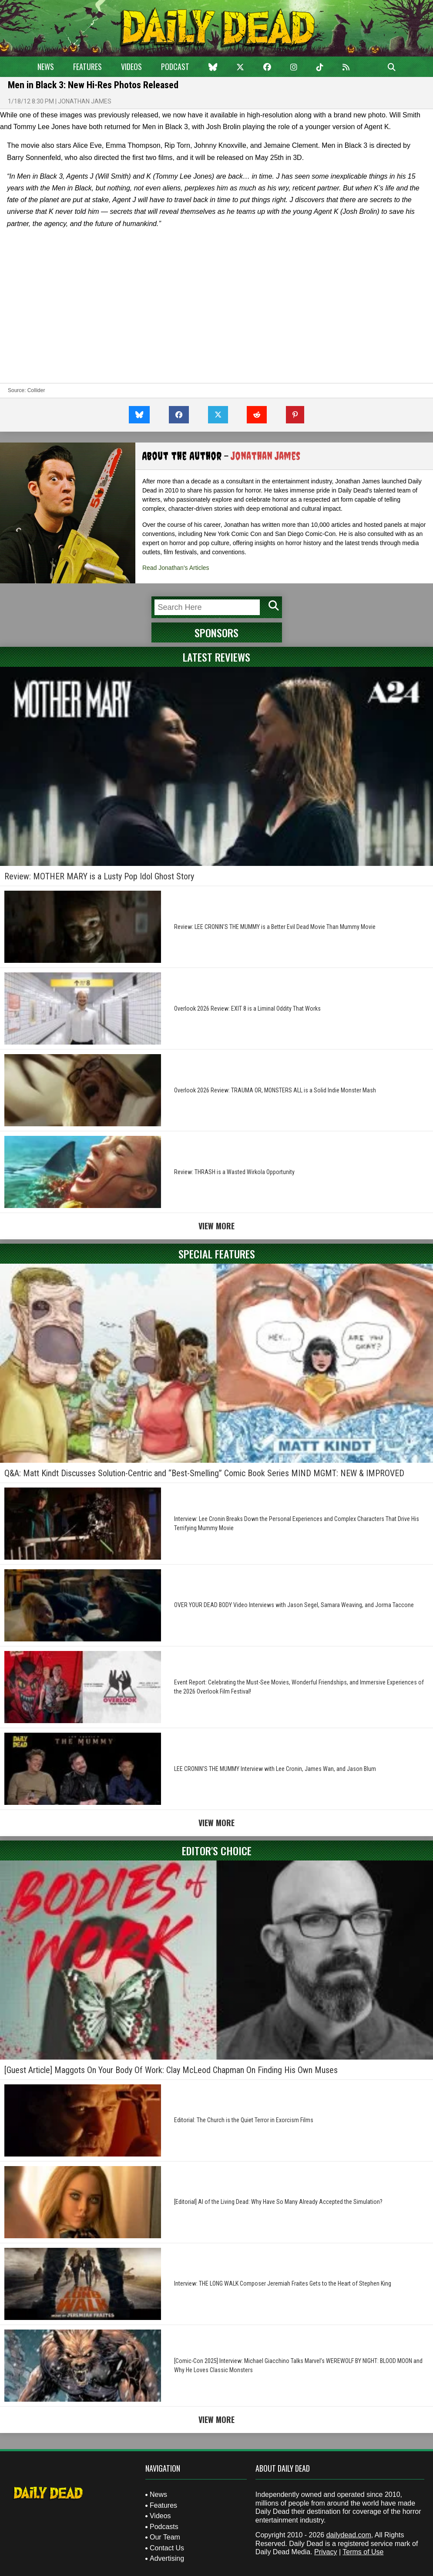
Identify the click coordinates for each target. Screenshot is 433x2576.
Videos (131, 66)
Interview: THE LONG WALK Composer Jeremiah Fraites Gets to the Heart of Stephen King (282, 2283)
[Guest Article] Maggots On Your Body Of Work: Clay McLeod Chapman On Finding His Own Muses (171, 2070)
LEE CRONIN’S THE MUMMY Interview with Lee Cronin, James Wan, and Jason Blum (275, 1768)
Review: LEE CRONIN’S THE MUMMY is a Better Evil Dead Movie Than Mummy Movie (275, 926)
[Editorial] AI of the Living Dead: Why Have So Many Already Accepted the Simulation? (278, 2201)
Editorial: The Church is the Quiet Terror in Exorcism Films (243, 2120)
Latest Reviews (216, 657)
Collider (36, 390)
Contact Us (167, 2548)
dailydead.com (348, 2535)
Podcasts (164, 2526)
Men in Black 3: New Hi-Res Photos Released (93, 85)
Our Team (165, 2537)
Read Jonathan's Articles (175, 567)
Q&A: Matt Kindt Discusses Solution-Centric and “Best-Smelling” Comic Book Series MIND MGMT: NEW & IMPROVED (204, 1473)
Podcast (175, 66)
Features (87, 66)
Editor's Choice (217, 1850)
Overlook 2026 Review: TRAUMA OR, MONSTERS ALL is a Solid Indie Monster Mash (275, 1090)
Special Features (216, 1253)
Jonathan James (84, 101)
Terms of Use (362, 2552)
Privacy (325, 2552)
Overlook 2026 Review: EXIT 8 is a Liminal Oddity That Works (247, 1008)
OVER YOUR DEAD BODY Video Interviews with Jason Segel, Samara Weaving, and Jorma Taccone (294, 1604)
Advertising (167, 2558)
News (45, 66)
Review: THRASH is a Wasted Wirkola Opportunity (234, 1171)
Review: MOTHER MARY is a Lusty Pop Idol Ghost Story (99, 876)
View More (216, 1225)
